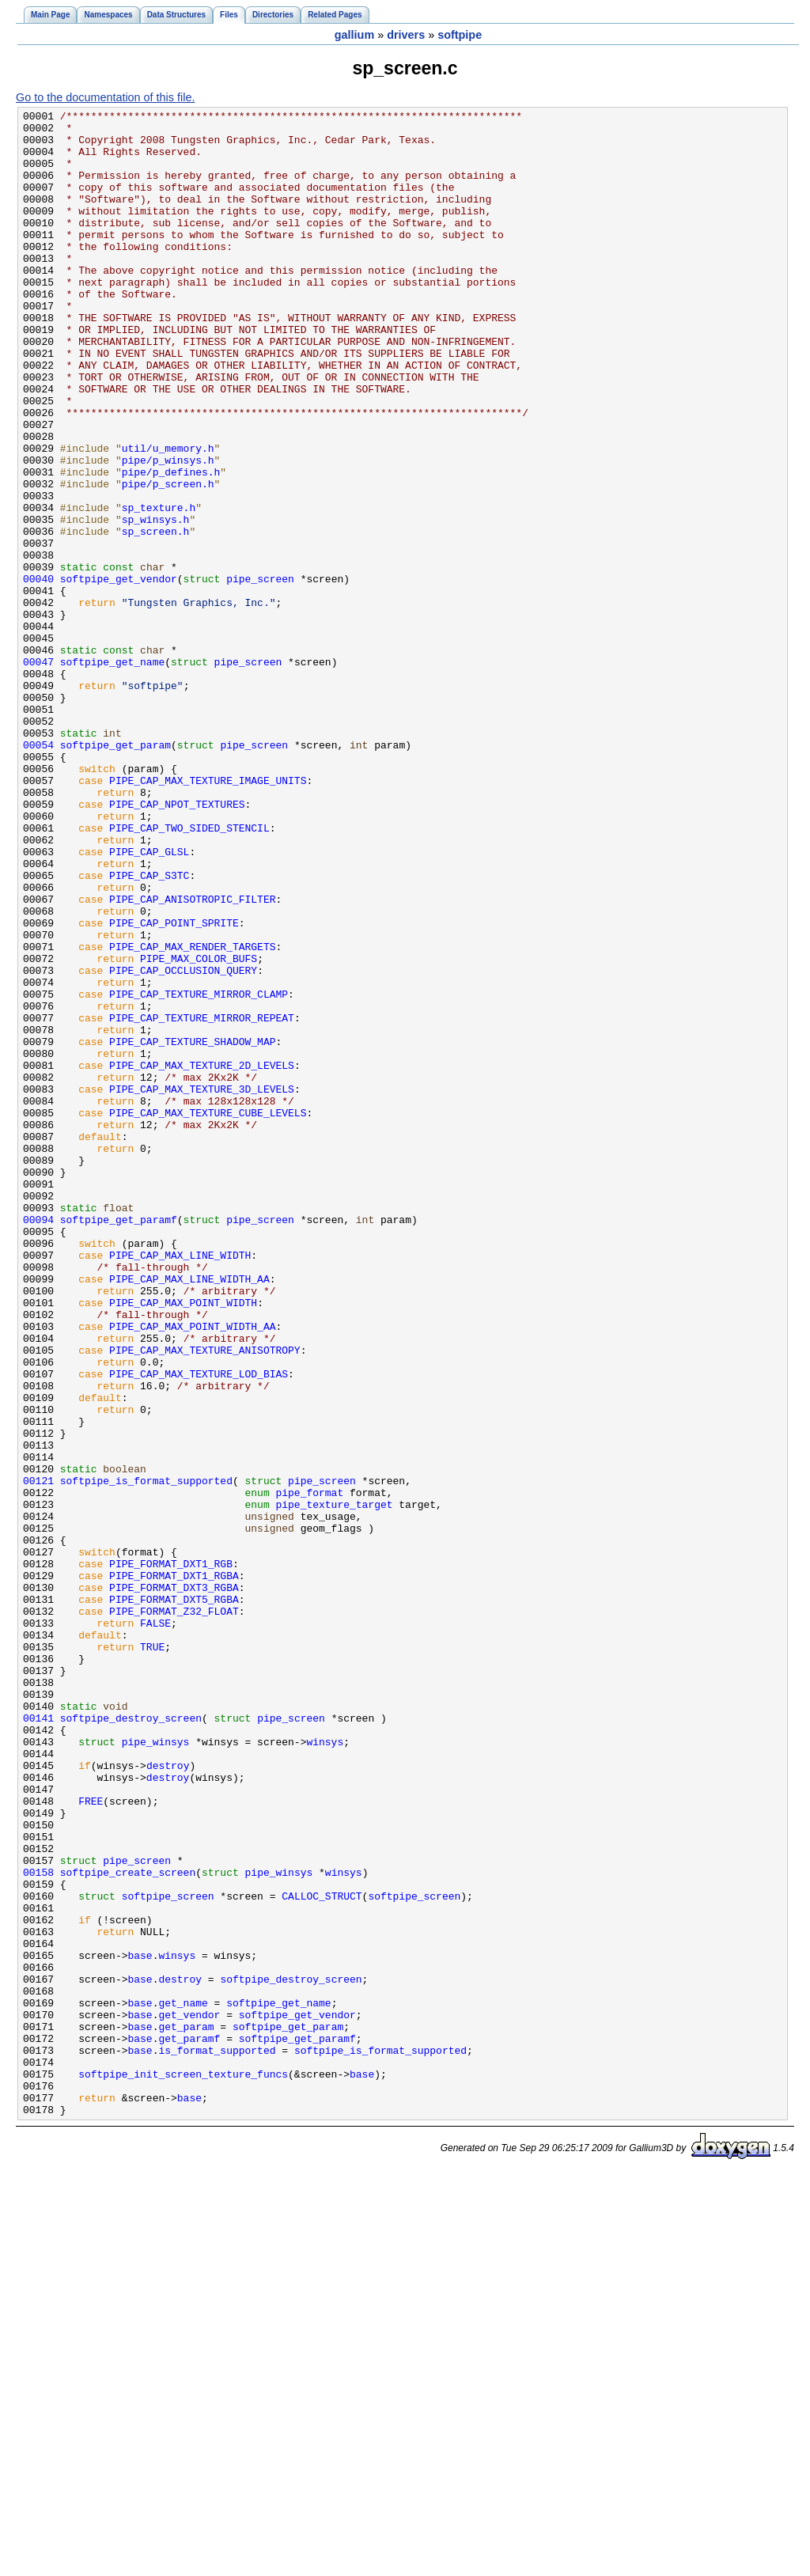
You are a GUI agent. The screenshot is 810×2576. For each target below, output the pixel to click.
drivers (406, 34)
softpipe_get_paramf (118, 1442)
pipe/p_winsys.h (168, 531)
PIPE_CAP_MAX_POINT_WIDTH (183, 1542)
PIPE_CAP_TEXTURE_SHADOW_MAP (192, 1229)
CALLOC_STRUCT (321, 2254)
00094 (38, 1442)
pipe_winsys (156, 2069)
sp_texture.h (159, 588)
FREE (90, 2140)
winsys (324, 2069)
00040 (38, 673)
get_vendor (189, 2396)
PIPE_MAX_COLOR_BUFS (198, 1129)
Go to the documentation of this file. (105, 97)
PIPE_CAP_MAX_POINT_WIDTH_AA (192, 1570)
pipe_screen (260, 673)
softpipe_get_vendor (118, 673)
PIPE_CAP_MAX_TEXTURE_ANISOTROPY (205, 1599)
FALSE (155, 1926)
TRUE (152, 1955)
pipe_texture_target (333, 1784)
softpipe (459, 34)
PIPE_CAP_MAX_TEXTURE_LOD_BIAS (198, 1627)
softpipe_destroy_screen (131, 2040)
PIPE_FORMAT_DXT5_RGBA (174, 1898)
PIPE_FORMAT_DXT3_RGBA (174, 1884)
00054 (38, 873)
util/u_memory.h (168, 517)
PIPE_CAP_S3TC (149, 1029)
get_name (182, 2382)
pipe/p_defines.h (171, 545)
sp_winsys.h (156, 602)
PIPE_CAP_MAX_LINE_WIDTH (180, 1485)
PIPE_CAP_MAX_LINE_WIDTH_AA (189, 1513)
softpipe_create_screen (127, 2225)
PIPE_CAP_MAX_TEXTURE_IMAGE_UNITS (207, 915)
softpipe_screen (168, 2254)
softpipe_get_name (112, 773)
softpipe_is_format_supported (146, 1755)
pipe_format (309, 1770)
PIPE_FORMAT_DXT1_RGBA (174, 1869)
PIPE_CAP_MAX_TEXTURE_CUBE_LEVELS (207, 1314)
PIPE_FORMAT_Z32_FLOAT (174, 1912)
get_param (186, 2411)
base (139, 2325)
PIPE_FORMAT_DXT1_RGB (171, 1855)
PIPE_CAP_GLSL (149, 1001)
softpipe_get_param (115, 873)
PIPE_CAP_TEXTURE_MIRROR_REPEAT (201, 1200)
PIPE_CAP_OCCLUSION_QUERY (183, 1143)
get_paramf (189, 2425)
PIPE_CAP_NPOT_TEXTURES (176, 944)
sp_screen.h (156, 616)
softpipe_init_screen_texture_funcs (183, 2467)
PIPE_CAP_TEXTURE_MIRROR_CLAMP (198, 1172)
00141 (38, 2040)
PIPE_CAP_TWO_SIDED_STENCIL (189, 972)
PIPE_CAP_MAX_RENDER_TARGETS (192, 1115)
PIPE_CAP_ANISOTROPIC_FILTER (192, 1058)
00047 (38, 773)
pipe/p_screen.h (168, 559)
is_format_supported (216, 2439)
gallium (354, 34)
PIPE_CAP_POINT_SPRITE (174, 1086)
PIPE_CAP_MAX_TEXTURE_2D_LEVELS (201, 1257)
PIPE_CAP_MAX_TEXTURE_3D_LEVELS (201, 1286)
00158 (38, 2225)
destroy (168, 2097)
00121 (38, 1755)
